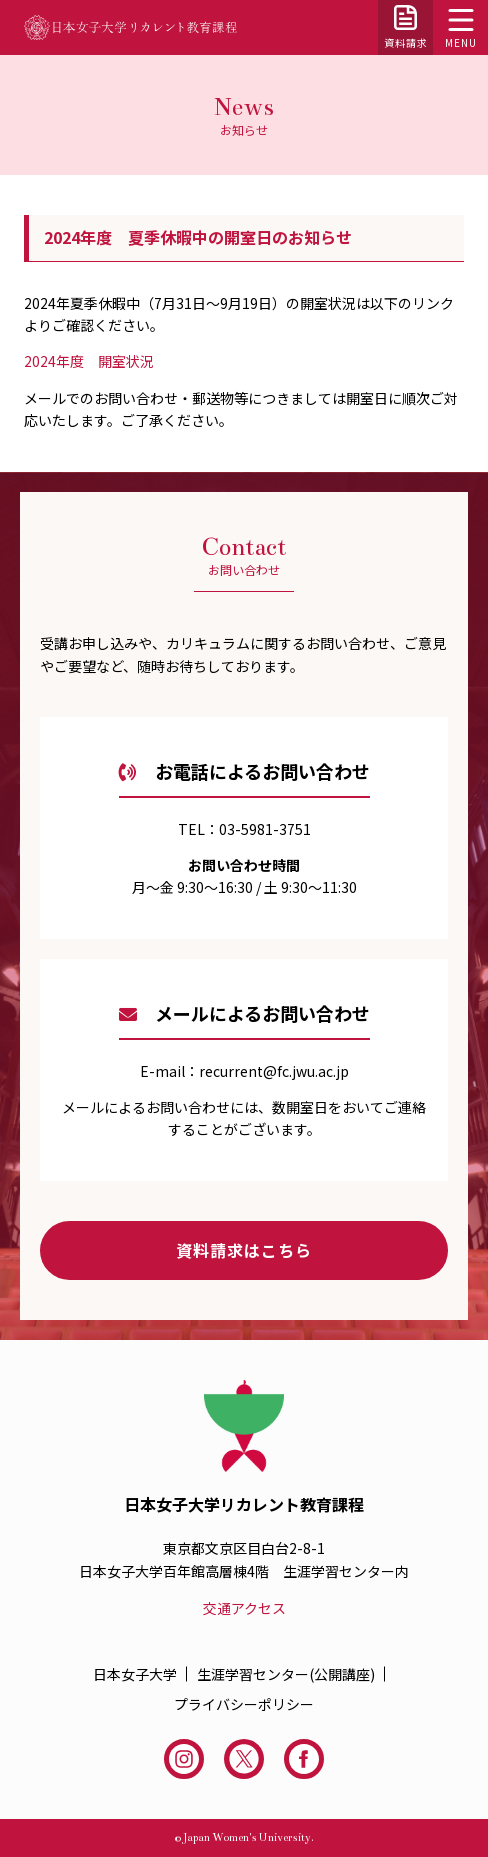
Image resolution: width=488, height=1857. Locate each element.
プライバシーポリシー (244, 1704)
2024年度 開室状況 (89, 361)
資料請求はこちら (244, 1250)
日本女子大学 (135, 1674)
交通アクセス (244, 1608)
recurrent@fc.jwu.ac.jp (274, 1071)
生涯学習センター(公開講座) (286, 1674)
